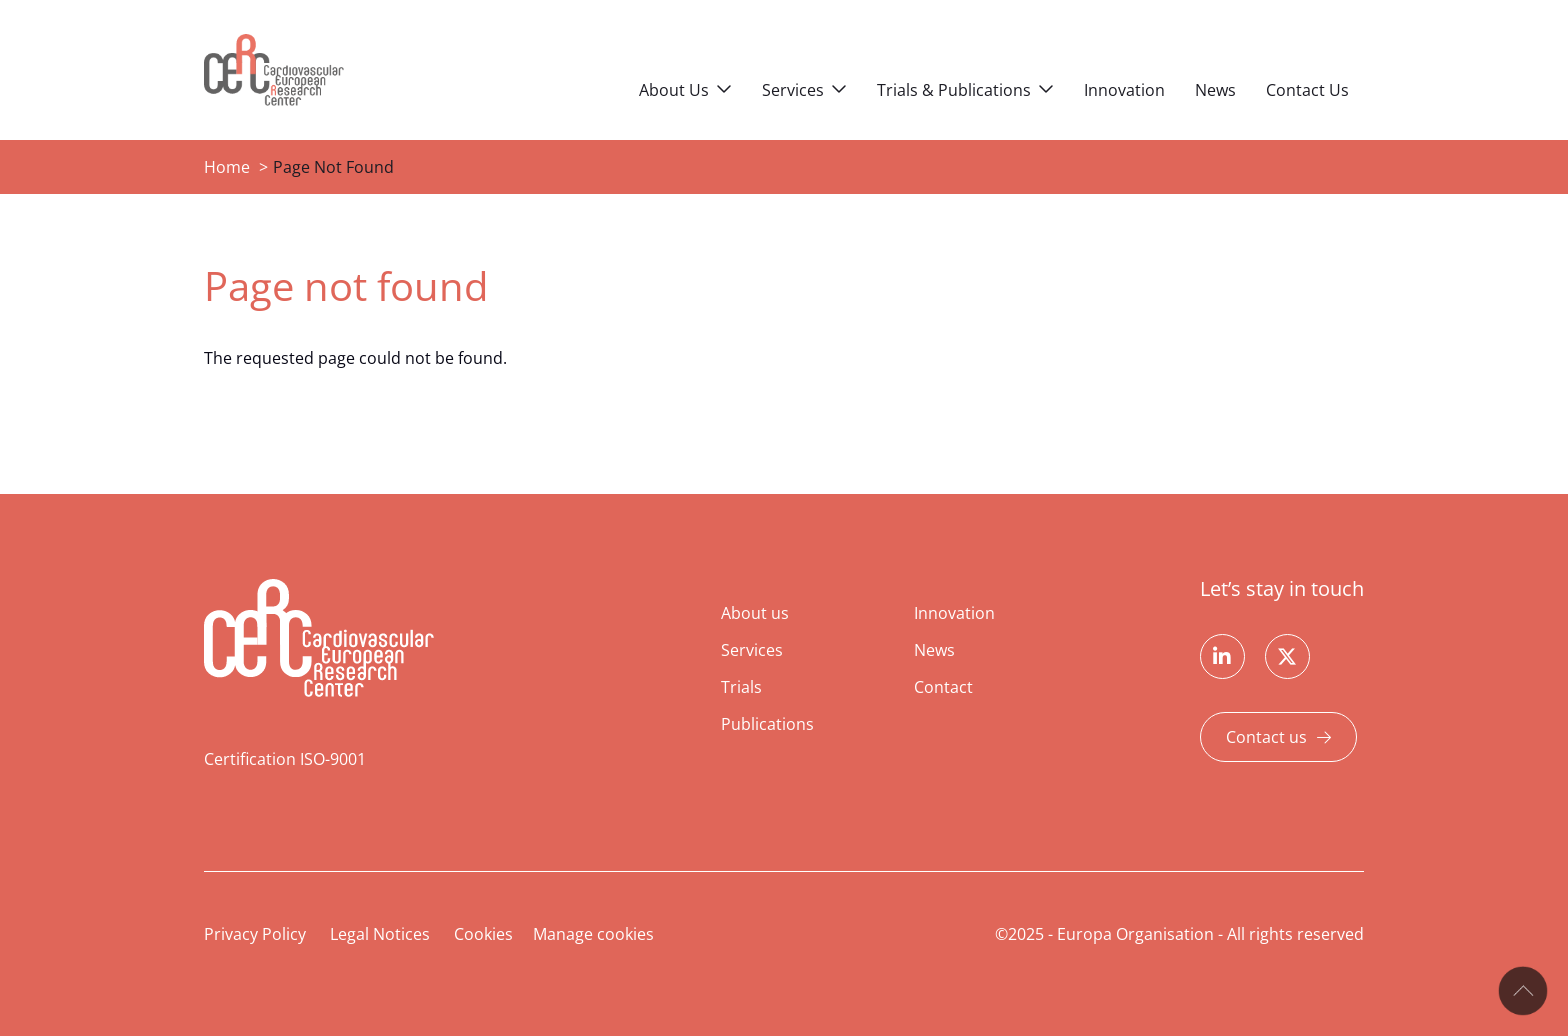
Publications (767, 724)
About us (755, 613)
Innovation (1124, 90)
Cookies (483, 934)
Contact (943, 687)
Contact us (1266, 737)
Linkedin (1222, 656)
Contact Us (1307, 90)
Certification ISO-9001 (285, 759)
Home (227, 167)
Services (793, 90)
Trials (741, 687)
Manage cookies (593, 934)
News (1215, 90)
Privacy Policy (255, 934)
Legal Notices (380, 934)
